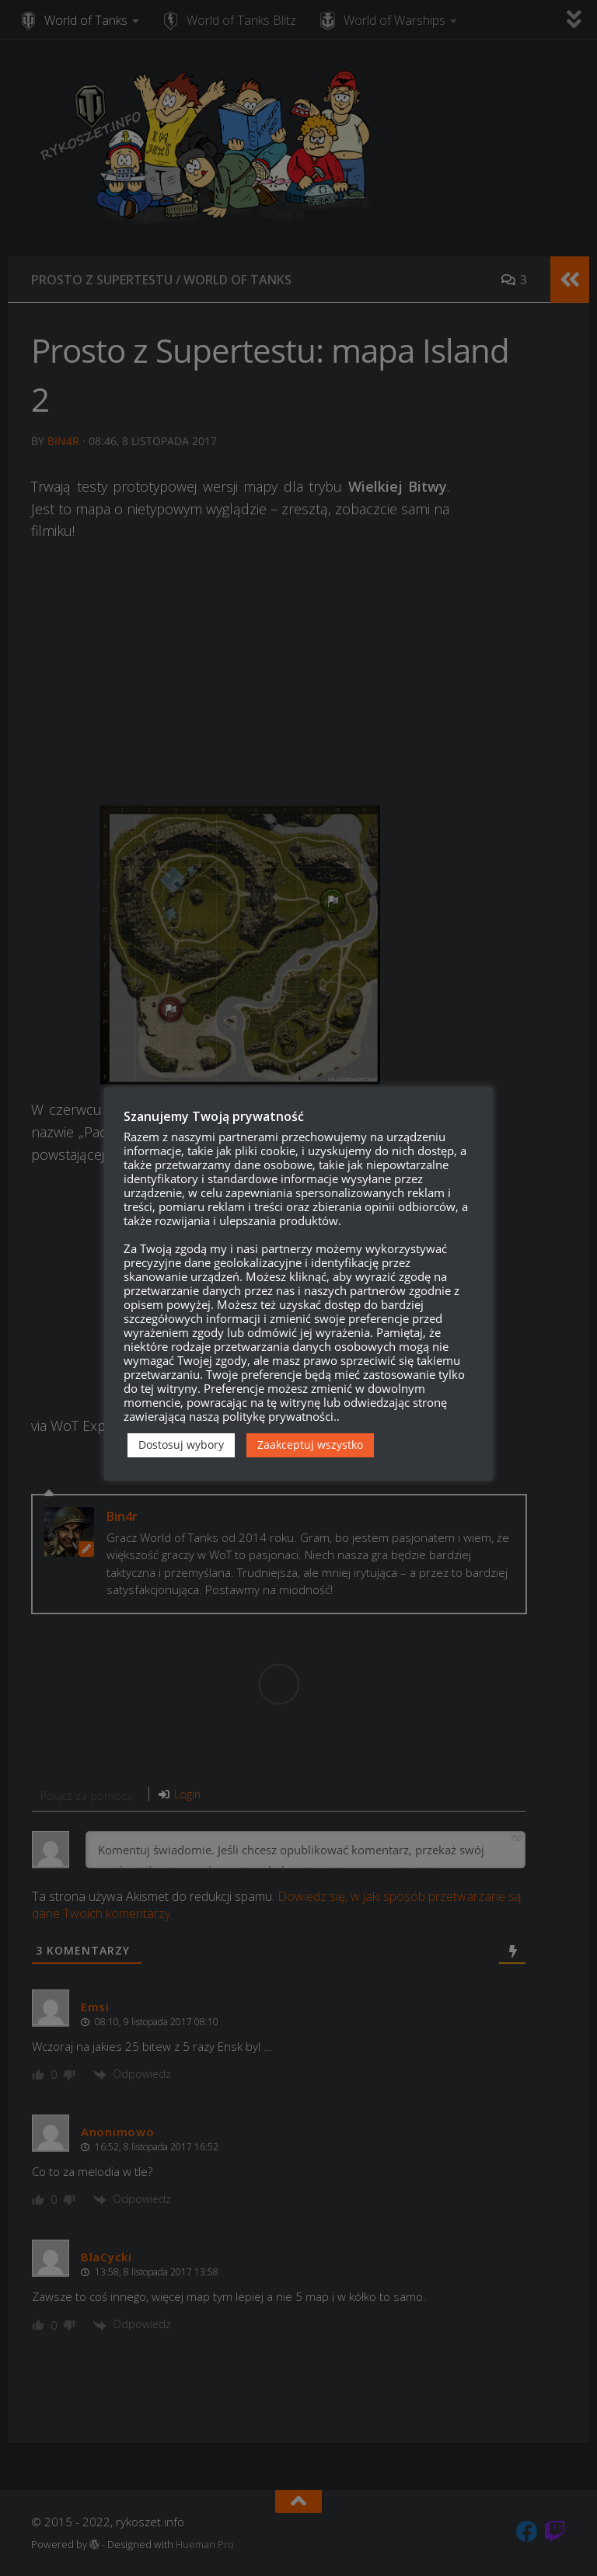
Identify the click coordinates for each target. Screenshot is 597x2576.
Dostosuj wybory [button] (181, 1444)
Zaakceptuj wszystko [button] (310, 1444)
